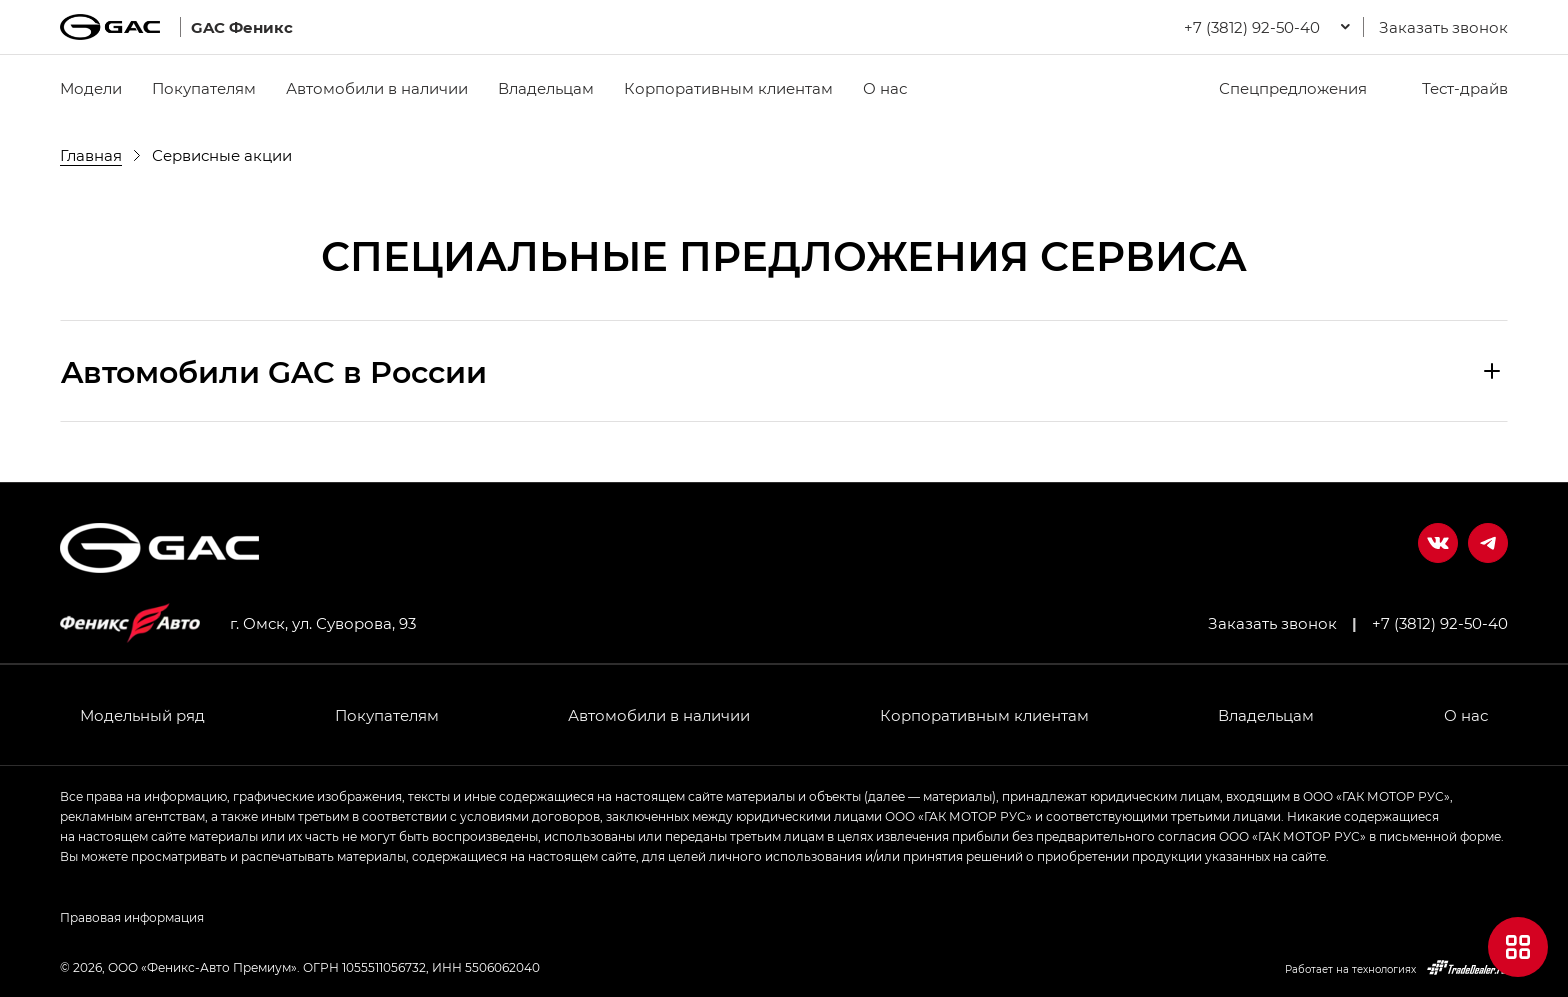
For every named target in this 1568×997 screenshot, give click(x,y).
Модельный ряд (142, 715)
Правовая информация (132, 917)
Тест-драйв (1452, 88)
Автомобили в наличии (377, 88)
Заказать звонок (1443, 27)
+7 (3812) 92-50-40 (1440, 623)
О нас (885, 88)
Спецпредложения (1280, 88)
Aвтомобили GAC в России (274, 371)
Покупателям (204, 88)
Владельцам (546, 88)
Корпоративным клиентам (728, 88)
